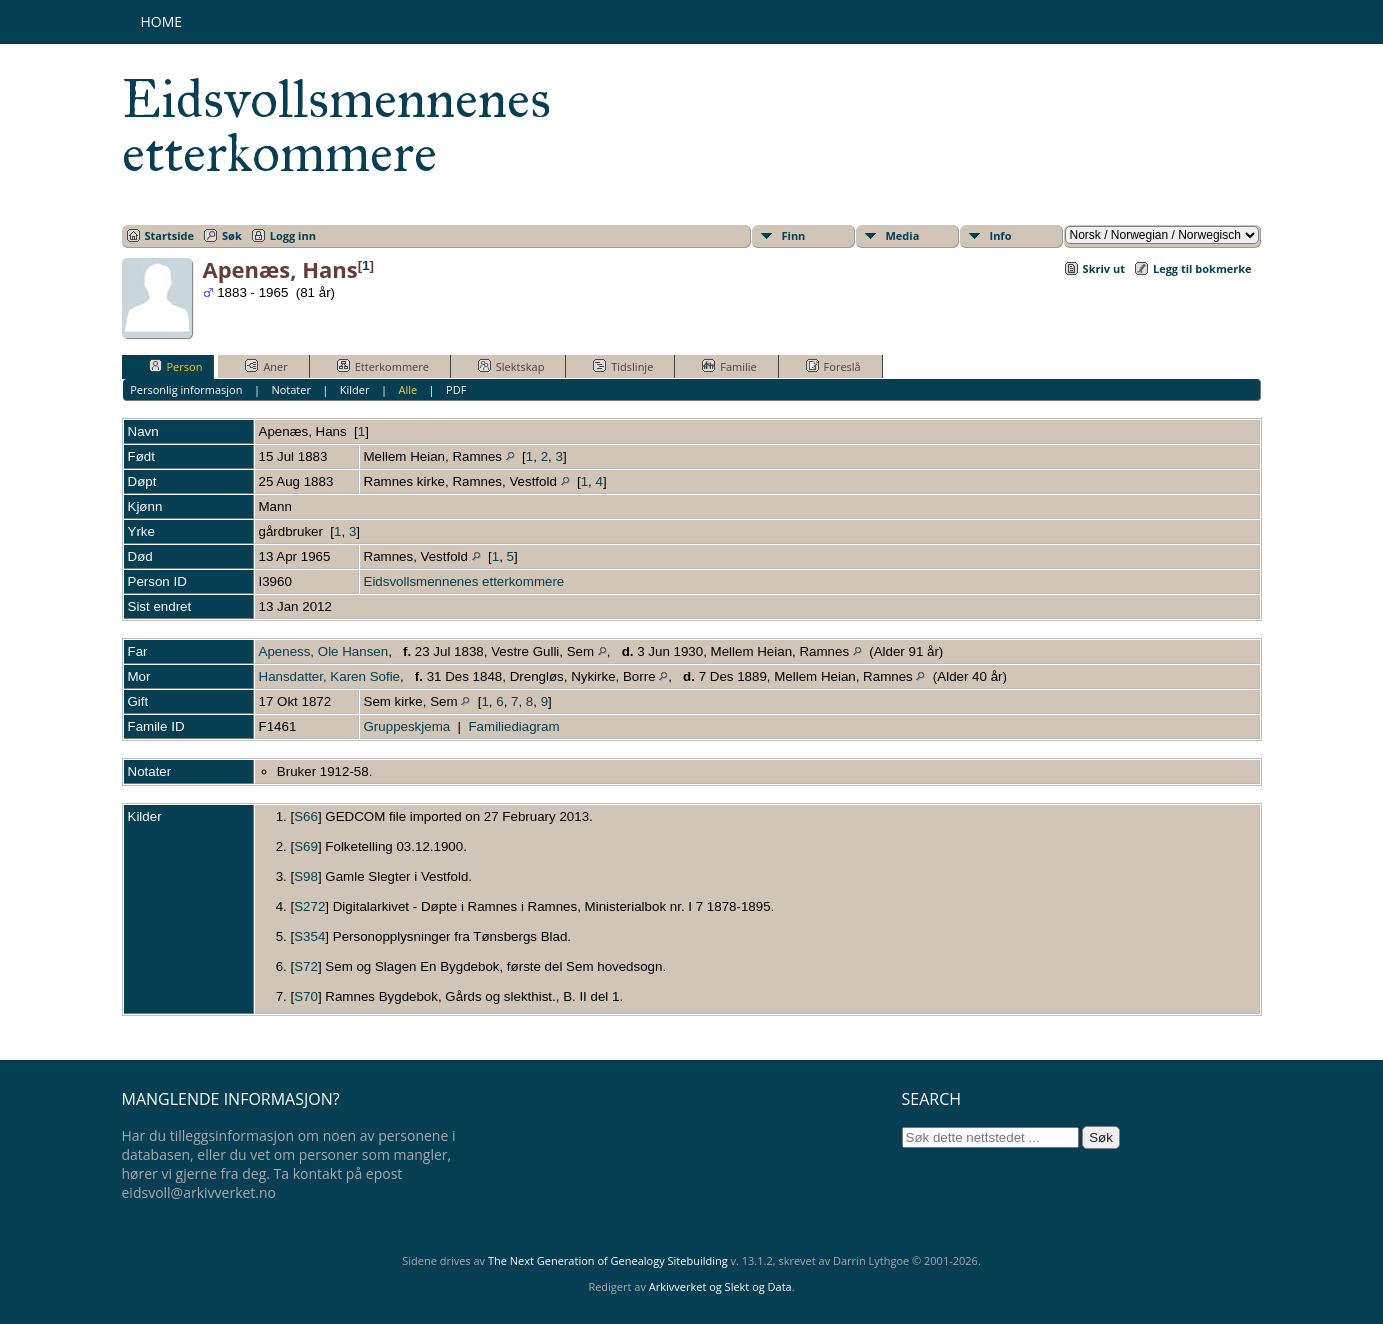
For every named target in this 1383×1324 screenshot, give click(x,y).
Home (162, 21)
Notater (291, 389)
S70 (306, 996)
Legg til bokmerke (1202, 268)
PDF (456, 389)
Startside (170, 235)
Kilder (355, 389)
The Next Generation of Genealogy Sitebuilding (608, 1260)
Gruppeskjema (407, 726)
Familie (729, 366)
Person (176, 366)
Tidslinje (623, 366)
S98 (306, 876)
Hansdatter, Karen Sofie (330, 676)
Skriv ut (1104, 268)
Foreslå (833, 366)
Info (1001, 235)
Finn (794, 235)
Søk (232, 235)
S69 (306, 846)
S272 (309, 906)
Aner (266, 366)
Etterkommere (383, 366)
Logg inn (293, 235)
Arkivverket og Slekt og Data (720, 1286)
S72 (306, 966)
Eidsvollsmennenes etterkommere (336, 126)
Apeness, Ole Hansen (324, 651)
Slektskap (511, 366)
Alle (407, 389)
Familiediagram (513, 726)
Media (903, 235)
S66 (306, 816)
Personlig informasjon (186, 389)
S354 (309, 936)
